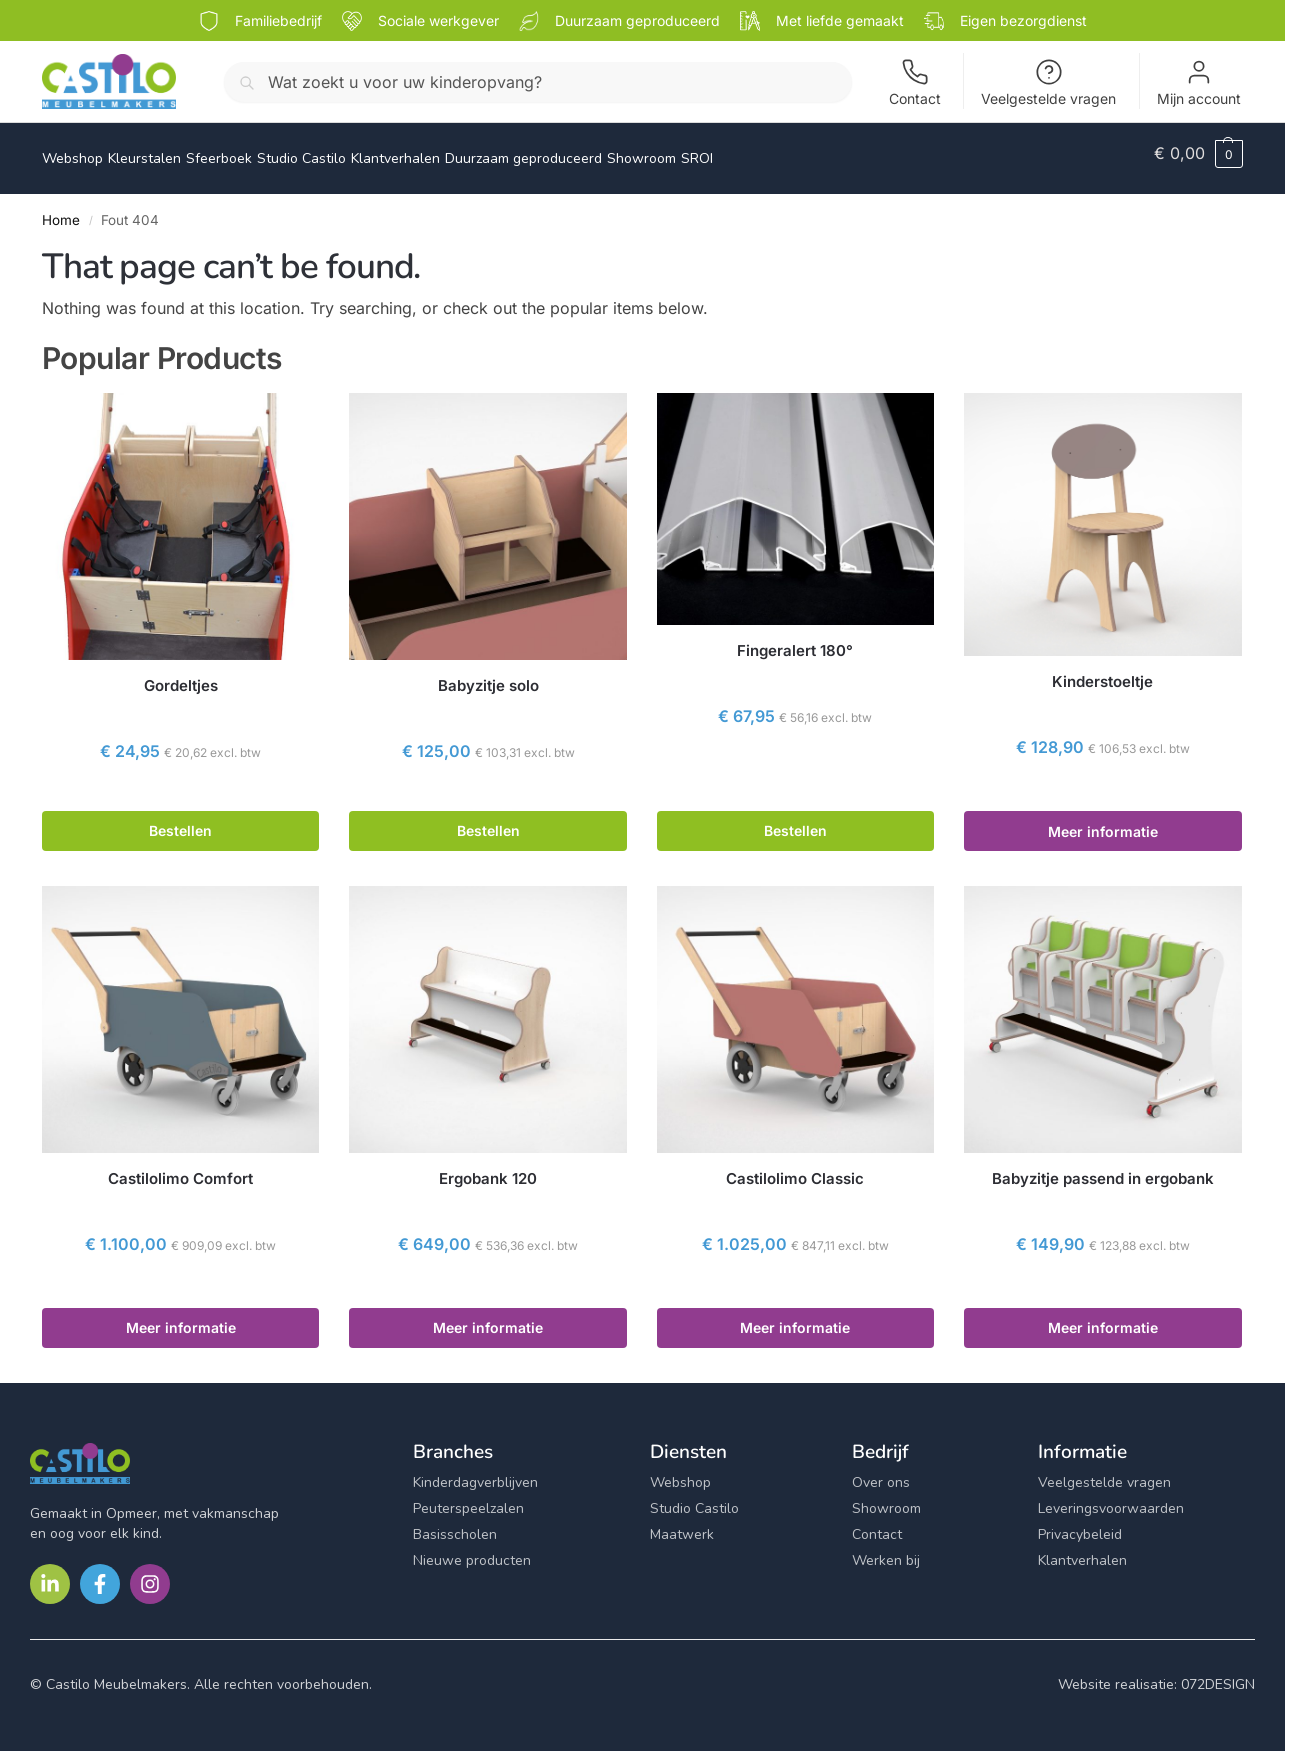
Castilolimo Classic (795, 1167)
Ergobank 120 (488, 1167)
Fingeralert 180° (795, 639)
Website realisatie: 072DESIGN (1156, 1672)
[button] (1198, 153)
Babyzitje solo (488, 674)
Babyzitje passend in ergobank (1103, 1167)
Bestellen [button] (180, 819)
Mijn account (1199, 82)
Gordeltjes (181, 674)
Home (61, 209)
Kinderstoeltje (1102, 670)
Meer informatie (1103, 820)
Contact (915, 82)
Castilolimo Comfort (180, 1167)
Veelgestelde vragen (1048, 82)
